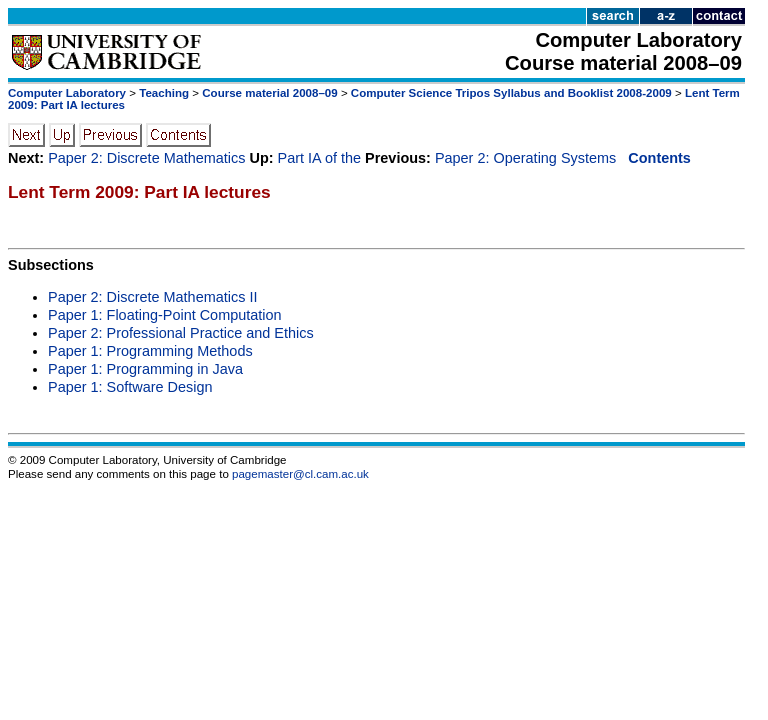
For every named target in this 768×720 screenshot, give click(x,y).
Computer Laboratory (67, 93)
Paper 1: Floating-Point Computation (165, 315)
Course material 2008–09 (269, 93)
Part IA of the (319, 158)
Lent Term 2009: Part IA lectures (139, 192)
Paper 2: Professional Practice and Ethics (181, 333)
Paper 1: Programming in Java (145, 369)
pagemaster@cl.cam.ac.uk (300, 474)
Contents (659, 158)
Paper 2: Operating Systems (525, 158)
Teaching (164, 93)
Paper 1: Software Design (130, 387)
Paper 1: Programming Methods (150, 351)
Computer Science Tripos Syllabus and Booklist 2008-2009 (511, 93)
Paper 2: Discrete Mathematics (146, 158)
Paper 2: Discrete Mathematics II (152, 297)
